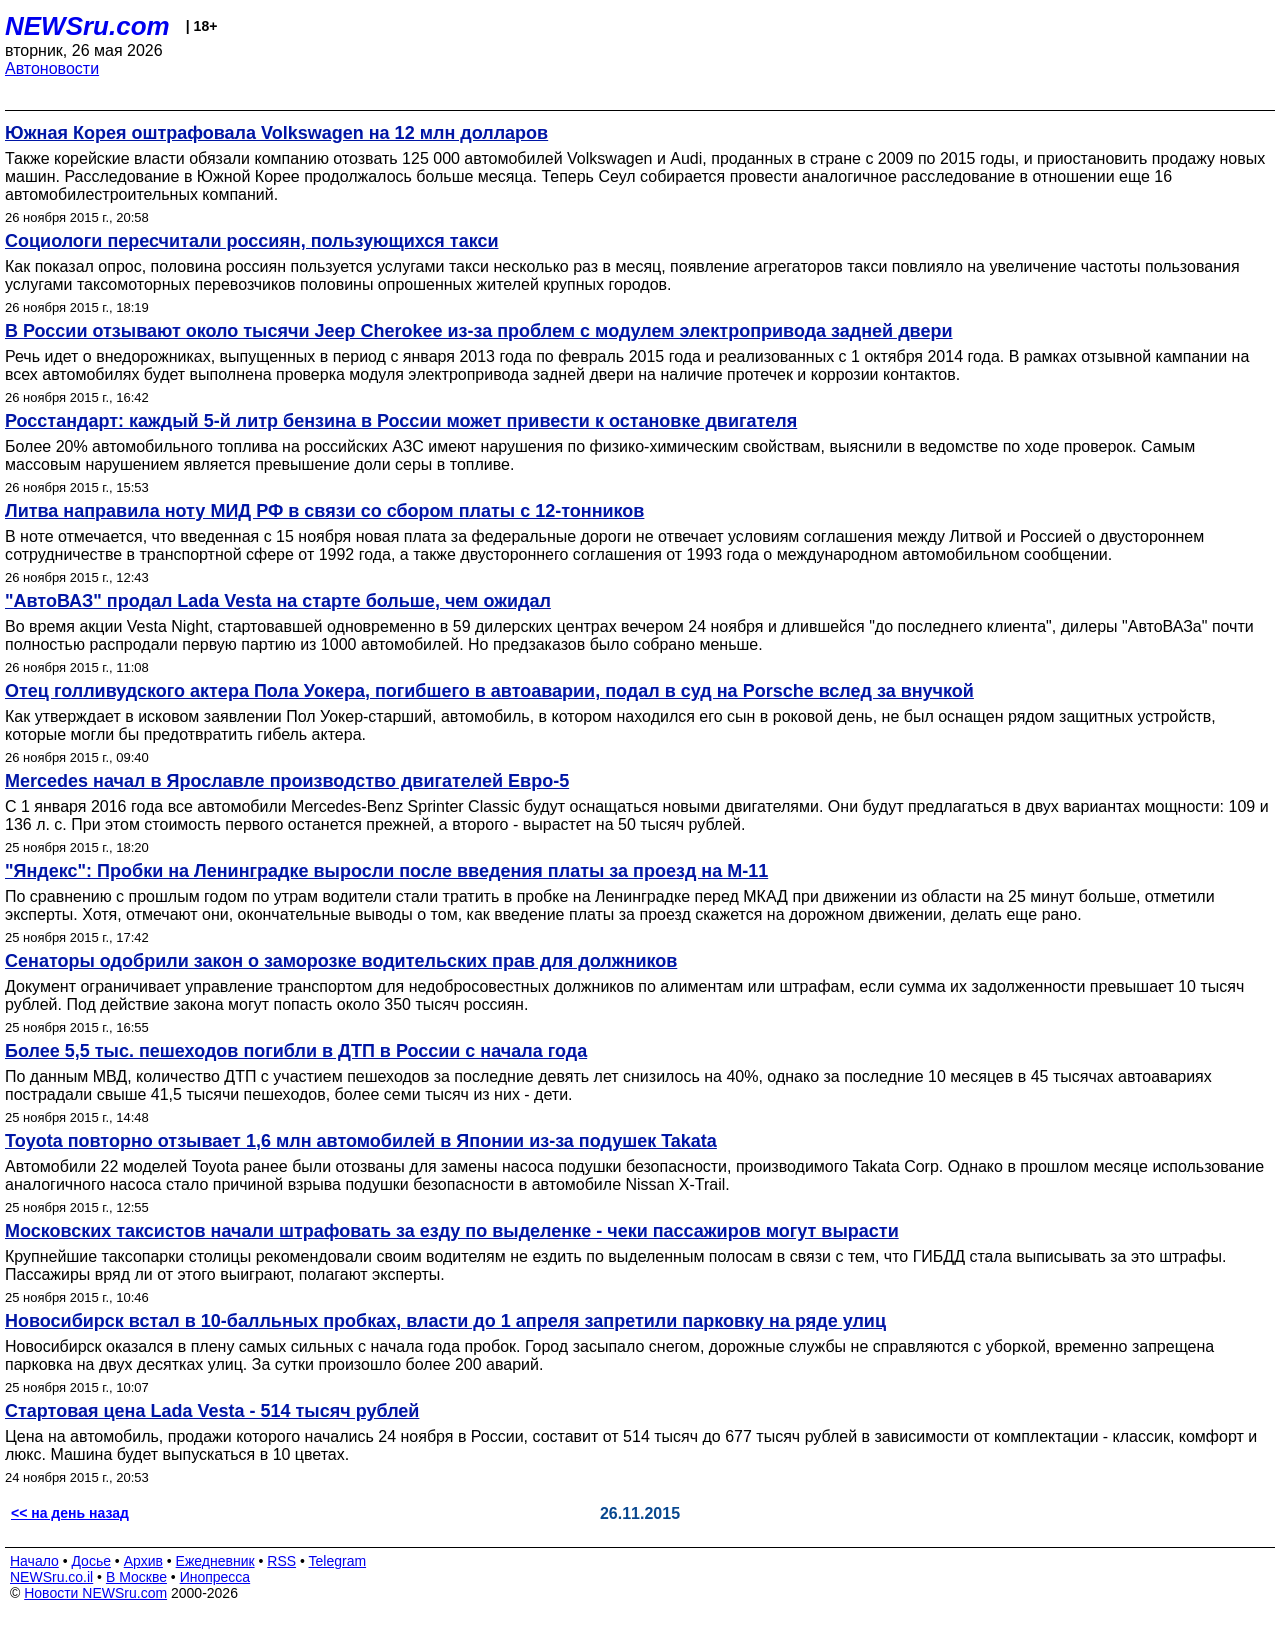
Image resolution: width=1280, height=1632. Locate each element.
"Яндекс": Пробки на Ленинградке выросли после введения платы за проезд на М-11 (386, 871)
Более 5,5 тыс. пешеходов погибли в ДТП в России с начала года (296, 1051)
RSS (281, 1561)
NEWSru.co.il (51, 1577)
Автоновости (52, 68)
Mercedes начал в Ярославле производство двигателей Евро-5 (287, 781)
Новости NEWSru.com (95, 1593)
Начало (34, 1561)
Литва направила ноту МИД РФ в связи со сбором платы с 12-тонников (324, 511)
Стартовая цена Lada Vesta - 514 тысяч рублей (212, 1411)
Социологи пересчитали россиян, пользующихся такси (252, 241)
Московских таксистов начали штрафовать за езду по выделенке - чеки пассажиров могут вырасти (452, 1231)
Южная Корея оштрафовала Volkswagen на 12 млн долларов (276, 133)
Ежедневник (215, 1561)
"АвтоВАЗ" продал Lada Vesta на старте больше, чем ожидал (278, 601)
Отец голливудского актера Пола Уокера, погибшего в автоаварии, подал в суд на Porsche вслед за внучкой (489, 691)
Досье (91, 1561)
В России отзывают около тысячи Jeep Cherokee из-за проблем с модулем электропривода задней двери (479, 331)
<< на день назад (70, 1513)
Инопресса (215, 1577)
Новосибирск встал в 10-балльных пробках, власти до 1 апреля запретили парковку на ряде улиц (445, 1321)
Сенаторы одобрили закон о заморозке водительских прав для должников (341, 961)
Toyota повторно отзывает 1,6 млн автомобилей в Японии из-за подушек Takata (361, 1141)
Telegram (338, 1561)
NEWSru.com (87, 26)
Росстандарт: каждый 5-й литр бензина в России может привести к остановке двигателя (401, 421)
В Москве (136, 1577)
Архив (143, 1561)
